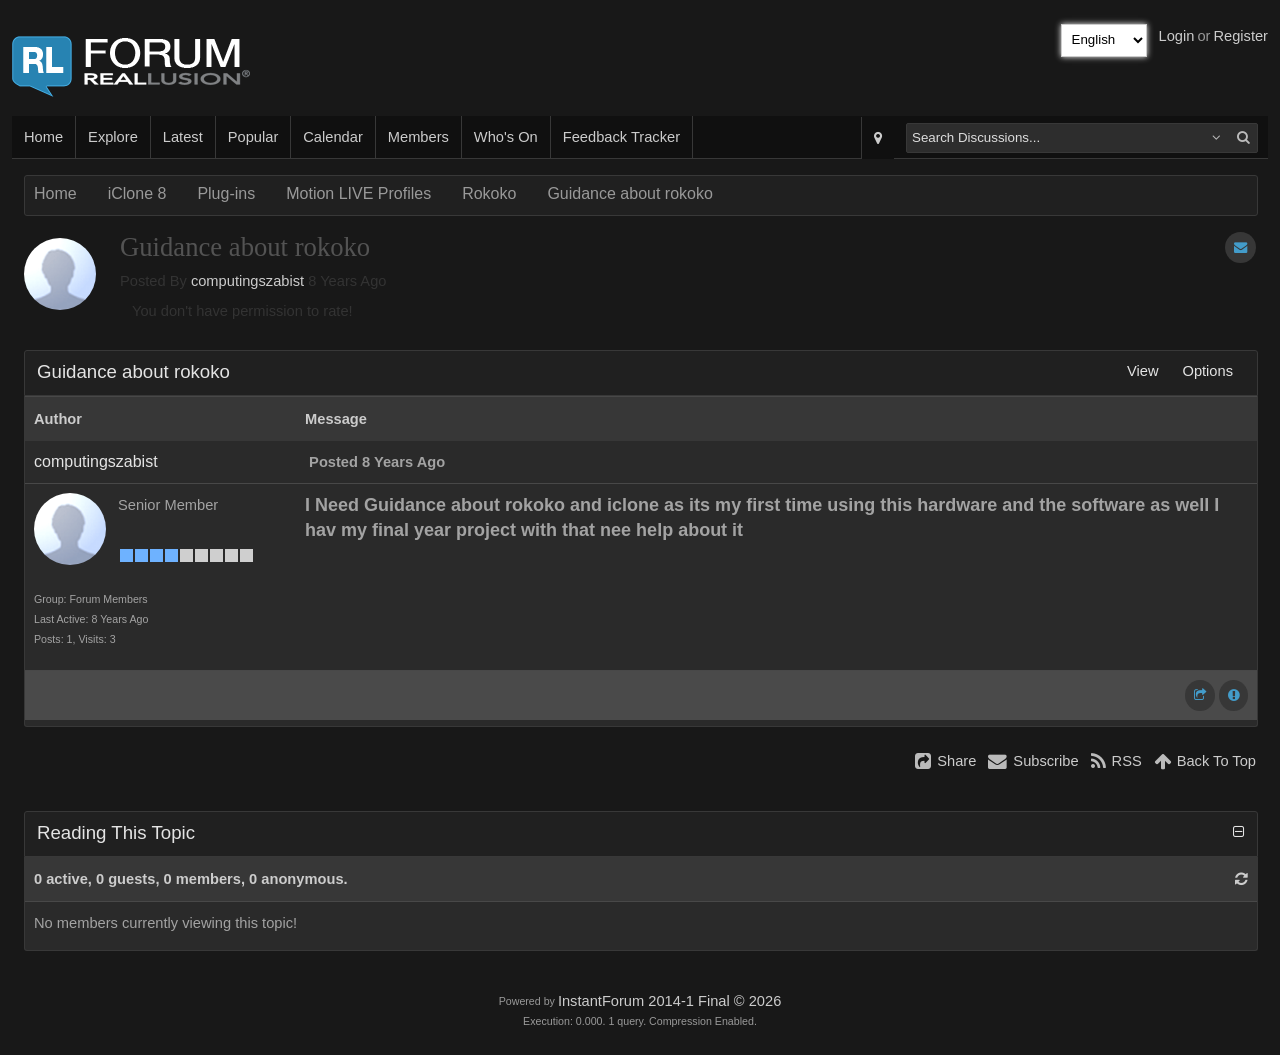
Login (1177, 36)
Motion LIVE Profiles (358, 193)
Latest (183, 137)
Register (1240, 36)
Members (418, 137)
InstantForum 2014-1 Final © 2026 (669, 1001)
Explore (113, 137)
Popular (253, 137)
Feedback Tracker (621, 137)
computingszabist (247, 281)
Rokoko (489, 193)
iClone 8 (137, 193)
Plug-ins (226, 193)
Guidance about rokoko (629, 193)
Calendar (332, 137)
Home (43, 137)
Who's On (506, 137)
